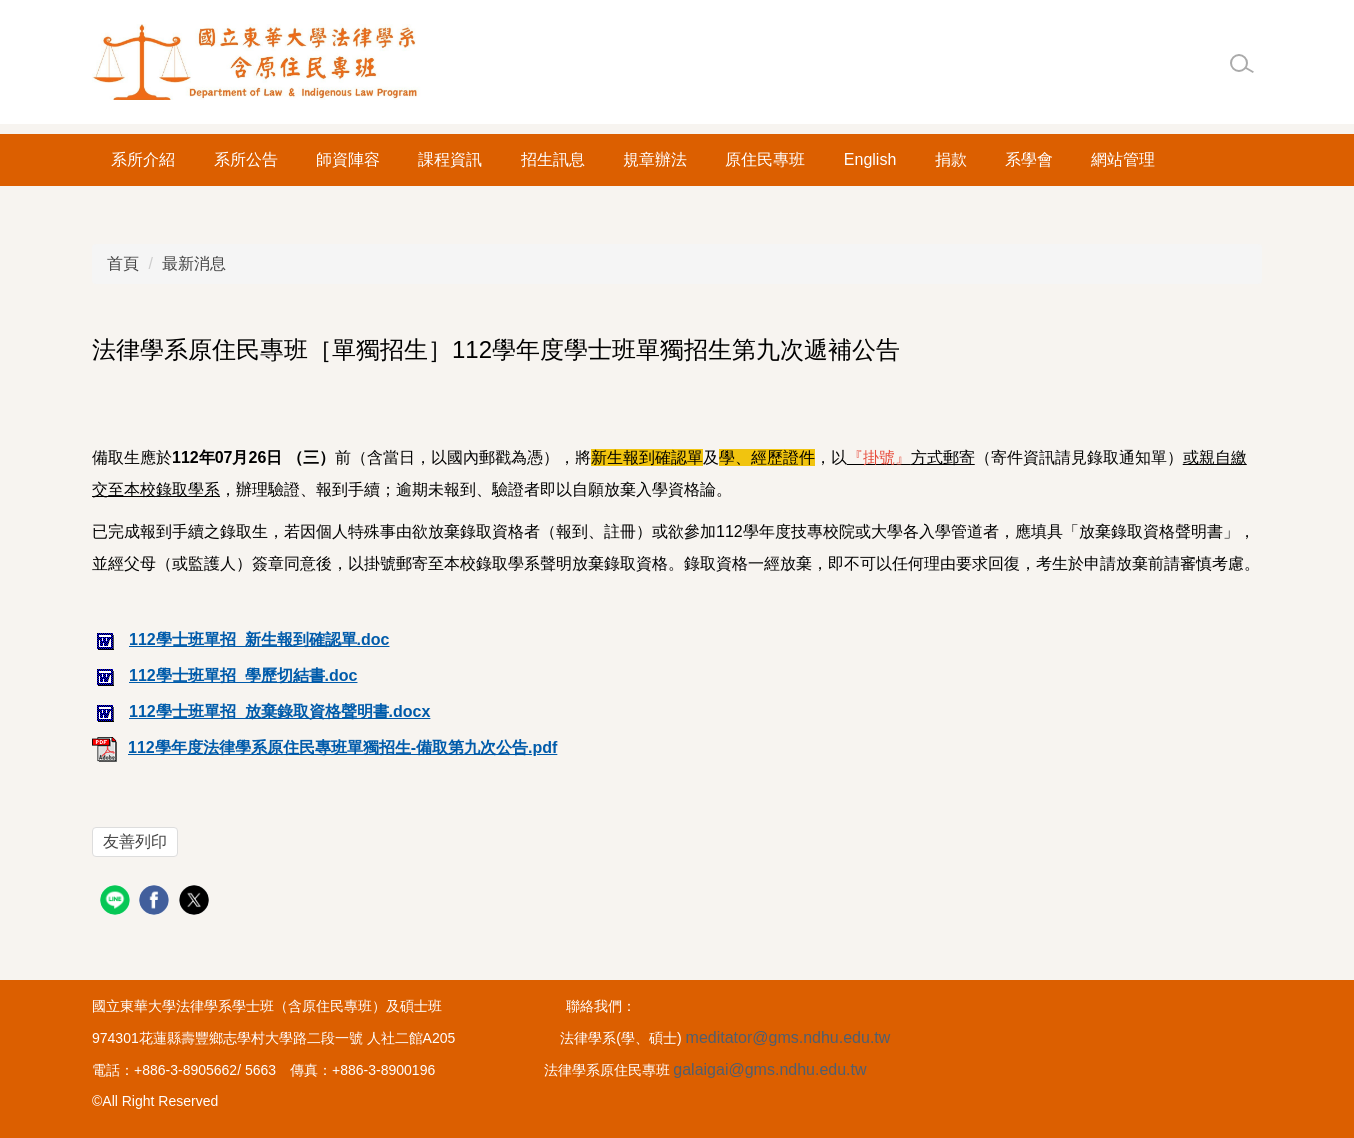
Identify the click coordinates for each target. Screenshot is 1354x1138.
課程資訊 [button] (450, 159)
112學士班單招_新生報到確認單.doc (240, 639)
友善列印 (135, 841)
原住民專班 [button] (765, 159)
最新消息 (194, 263)
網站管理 (1123, 159)
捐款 (951, 159)
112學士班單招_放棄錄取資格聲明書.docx (261, 711)
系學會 (1029, 159)
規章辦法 (655, 159)
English (870, 159)
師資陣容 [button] (348, 159)
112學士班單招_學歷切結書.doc (224, 675)
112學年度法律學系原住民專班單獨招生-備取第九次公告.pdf (324, 747)
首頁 (123, 263)
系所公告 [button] (246, 159)
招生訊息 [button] (553, 159)
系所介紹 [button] (143, 159)
